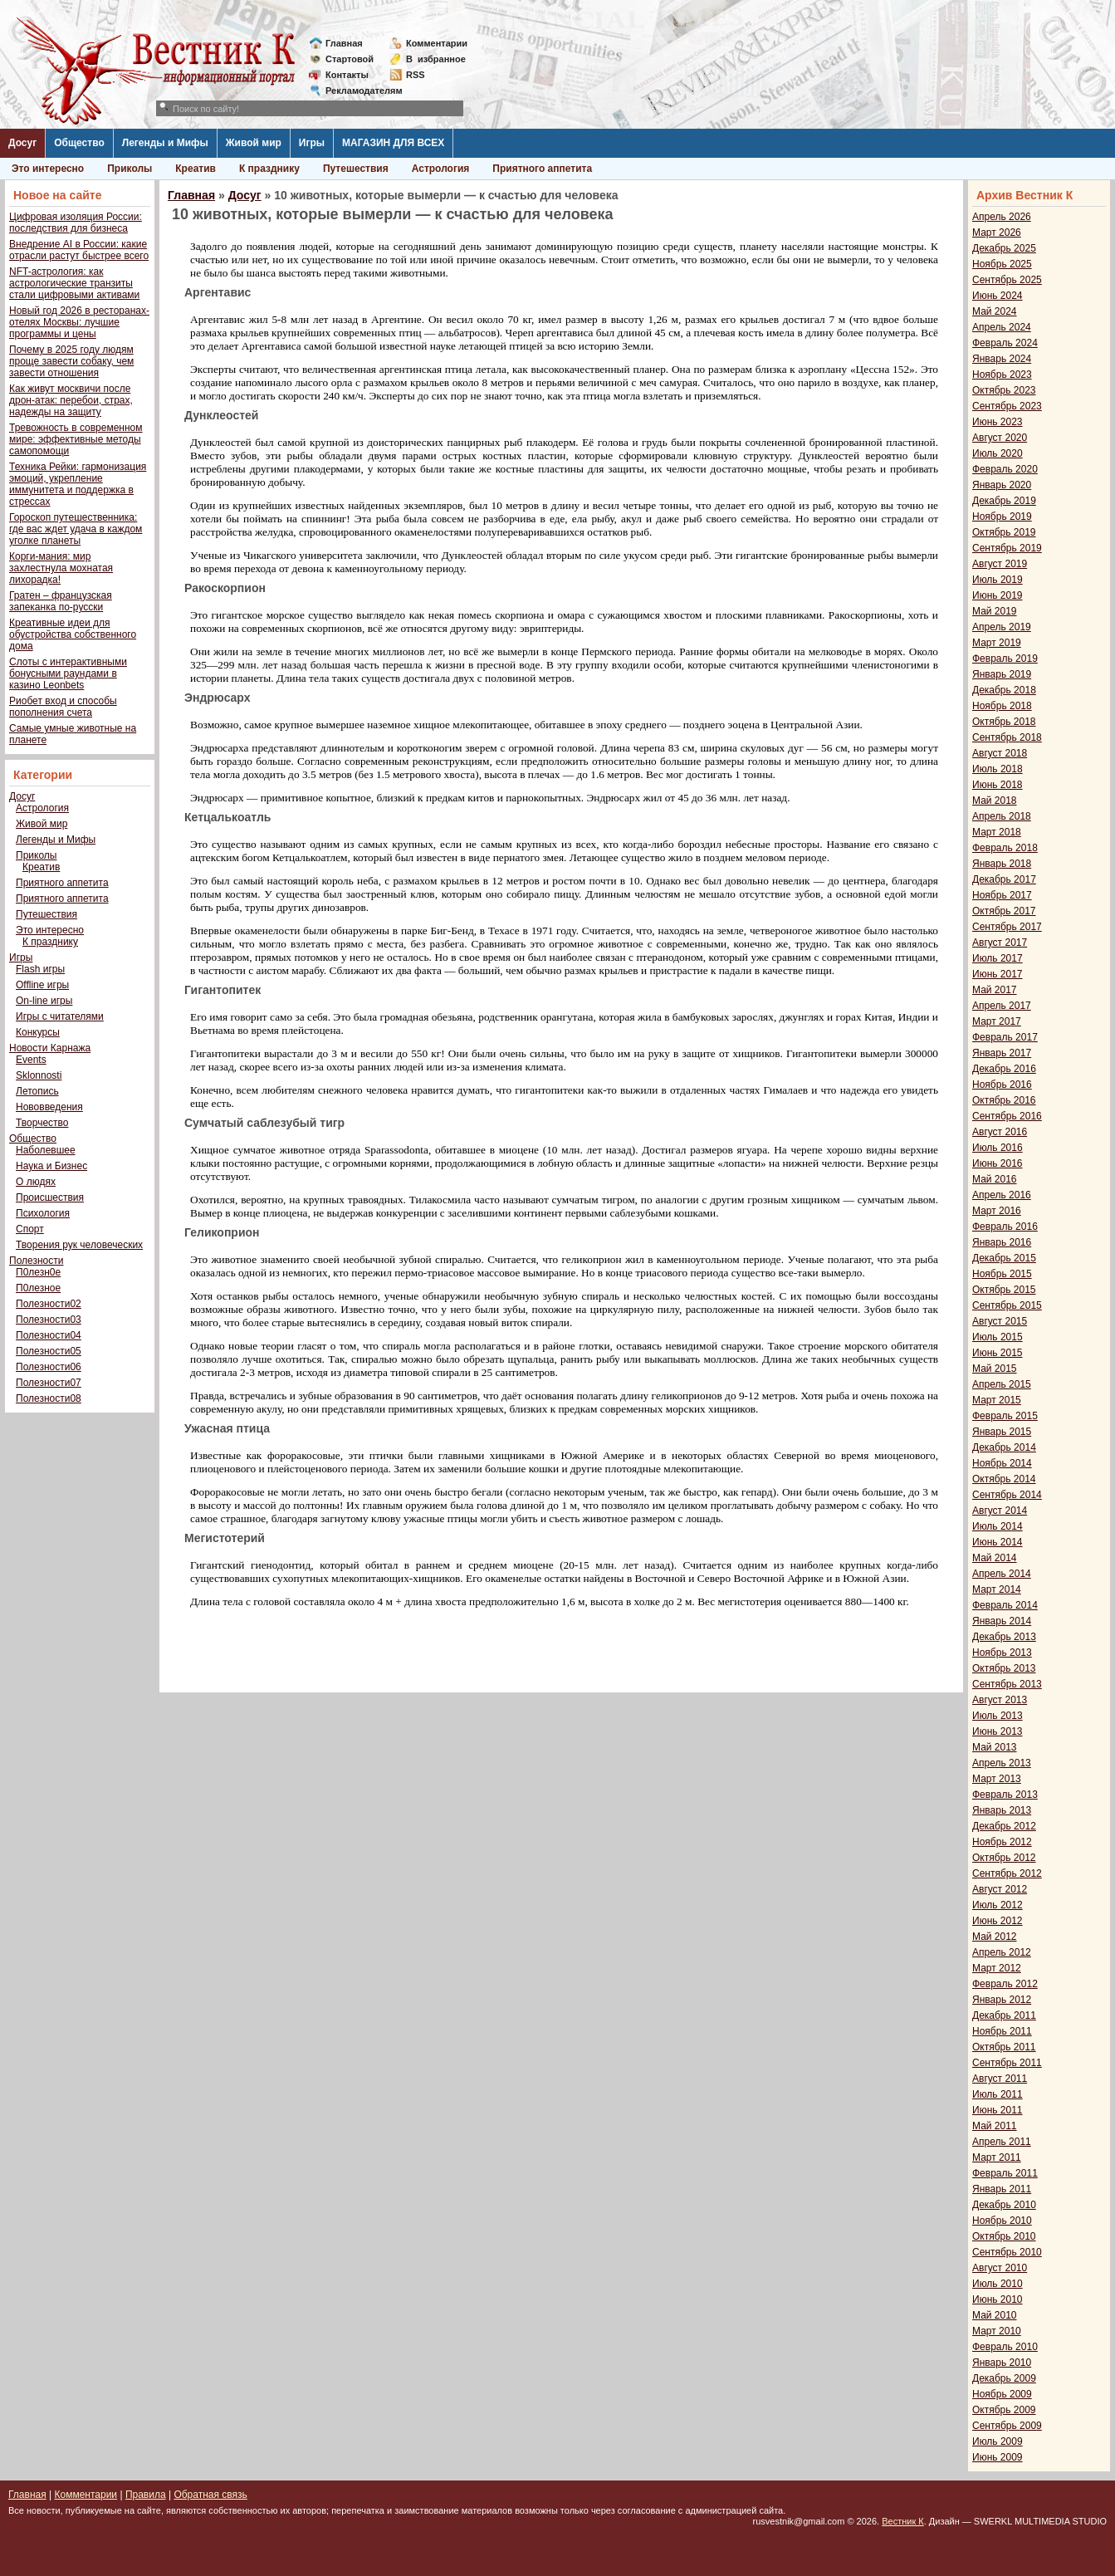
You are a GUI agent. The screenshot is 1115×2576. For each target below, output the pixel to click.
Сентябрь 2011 (1007, 2063)
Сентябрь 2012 (1007, 1873)
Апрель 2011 (1001, 2141)
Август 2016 (999, 1132)
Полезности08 (48, 1398)
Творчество (42, 1123)
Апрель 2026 (1001, 217)
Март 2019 (996, 643)
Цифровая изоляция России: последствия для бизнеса (75, 222)
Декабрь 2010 (1004, 2205)
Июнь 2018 (997, 785)
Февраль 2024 (1005, 343)
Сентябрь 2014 (1007, 1495)
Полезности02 (48, 1304)
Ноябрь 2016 (1002, 1084)
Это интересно (48, 168)
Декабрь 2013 (1004, 1637)
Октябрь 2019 (1004, 532)
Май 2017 (994, 990)
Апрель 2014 (1001, 1573)
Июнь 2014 (997, 1542)
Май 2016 (994, 1179)
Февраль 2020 (1005, 469)
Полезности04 (48, 1335)
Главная (344, 43)
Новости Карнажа (49, 1048)
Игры (312, 143)
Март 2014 (996, 1589)
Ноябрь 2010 (1002, 2220)
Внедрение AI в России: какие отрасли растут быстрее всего (79, 250)
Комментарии (436, 43)
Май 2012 (994, 1936)
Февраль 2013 (1005, 1794)
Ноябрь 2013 (1002, 1652)
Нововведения (49, 1107)
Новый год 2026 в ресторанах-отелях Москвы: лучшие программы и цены (79, 322)
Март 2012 (996, 1968)
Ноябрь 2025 (1002, 264)
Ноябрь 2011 (1002, 2031)
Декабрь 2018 (1004, 690)
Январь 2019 (1001, 674)
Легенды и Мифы (165, 143)
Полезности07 (48, 1382)
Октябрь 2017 (1004, 911)
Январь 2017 (1001, 1053)
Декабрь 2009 (1004, 2378)
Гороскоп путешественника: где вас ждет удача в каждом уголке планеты (75, 529)
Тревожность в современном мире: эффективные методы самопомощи (76, 439)
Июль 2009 (997, 2441)
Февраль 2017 (1005, 1037)
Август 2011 (999, 2078)
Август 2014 (999, 1510)
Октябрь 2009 (1004, 2410)
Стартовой (349, 59)
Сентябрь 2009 (1007, 2426)
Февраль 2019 (1005, 658)
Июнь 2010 (997, 2299)
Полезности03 (48, 1319)
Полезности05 (48, 1351)
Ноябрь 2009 (1002, 2394)
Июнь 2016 (997, 1163)
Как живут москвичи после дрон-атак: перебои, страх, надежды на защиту (71, 400)
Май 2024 (994, 311)
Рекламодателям (357, 90)
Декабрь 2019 (1004, 501)
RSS (415, 75)
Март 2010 (996, 2331)
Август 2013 (999, 1700)
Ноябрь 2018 (1002, 706)
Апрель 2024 (1001, 327)
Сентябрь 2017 (1007, 927)
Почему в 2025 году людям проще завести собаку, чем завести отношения (71, 361)
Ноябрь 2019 (1002, 516)
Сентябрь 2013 (1007, 1684)
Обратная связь (210, 2494)
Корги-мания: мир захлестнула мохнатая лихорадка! (61, 568)
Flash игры (40, 969)
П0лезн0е (38, 1272)
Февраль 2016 (1005, 1226)
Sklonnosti (38, 1075)
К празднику (269, 168)
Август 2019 (999, 564)
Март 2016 (996, 1211)
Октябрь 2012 (1004, 1857)
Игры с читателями (60, 1016)
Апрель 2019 (1001, 627)
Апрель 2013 (1001, 1763)
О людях (36, 1182)
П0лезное (38, 1288)
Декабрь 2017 (1004, 879)
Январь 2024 (1001, 359)
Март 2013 (996, 1779)
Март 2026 (996, 232)
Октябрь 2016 (1004, 1100)
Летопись (37, 1091)
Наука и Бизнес (51, 1166)
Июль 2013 (997, 1715)
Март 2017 (996, 1021)
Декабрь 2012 (1004, 1826)
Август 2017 (999, 942)
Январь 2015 (1001, 1431)
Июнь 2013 (997, 1731)
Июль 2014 (997, 1526)
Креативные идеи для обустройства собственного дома (72, 634)
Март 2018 (996, 832)
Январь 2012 (1001, 1999)
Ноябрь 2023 (1002, 374)
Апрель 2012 (1001, 1952)
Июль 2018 (997, 769)
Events (31, 1059)
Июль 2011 (997, 2094)
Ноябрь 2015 (1002, 1274)
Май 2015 (994, 1368)
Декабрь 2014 (1004, 1447)
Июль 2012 (997, 1905)
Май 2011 (994, 2126)
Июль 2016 (997, 1147)
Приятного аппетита (542, 168)
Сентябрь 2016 (1007, 1116)
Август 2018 (999, 753)
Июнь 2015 (997, 1353)
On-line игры (44, 1000)
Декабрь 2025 (1004, 248)
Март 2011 (996, 2157)
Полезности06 (48, 1367)
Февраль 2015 (1005, 1416)
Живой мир (253, 143)
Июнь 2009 (997, 2457)
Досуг (22, 143)
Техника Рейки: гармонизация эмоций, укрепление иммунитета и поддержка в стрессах (77, 484)
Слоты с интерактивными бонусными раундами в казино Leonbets (68, 673)
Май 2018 (994, 800)
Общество (79, 143)
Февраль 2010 (1005, 2347)
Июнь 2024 (997, 295)
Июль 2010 (997, 2284)
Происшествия (50, 1197)
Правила (145, 2494)
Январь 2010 (1001, 2362)
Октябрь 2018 (1004, 721)
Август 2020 (999, 437)
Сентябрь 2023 (1007, 406)
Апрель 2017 (1001, 1005)
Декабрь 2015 (1004, 1258)
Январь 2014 (1001, 1621)
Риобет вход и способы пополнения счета (63, 706)
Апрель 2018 (1001, 816)
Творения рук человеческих (79, 1245)
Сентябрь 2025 (1007, 280)
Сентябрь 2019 (1007, 548)
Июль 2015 (997, 1337)
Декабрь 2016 (1004, 1069)
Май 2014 (994, 1558)
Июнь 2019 (997, 595)
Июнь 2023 (997, 422)
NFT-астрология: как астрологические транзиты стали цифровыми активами (74, 283)
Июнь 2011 (997, 2110)
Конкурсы (38, 1032)
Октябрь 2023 (1004, 390)
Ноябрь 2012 (1002, 1842)
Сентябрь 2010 (1007, 2252)
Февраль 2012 (1005, 1984)
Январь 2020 (1001, 485)
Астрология (441, 168)
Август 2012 (999, 1889)
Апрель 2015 (1001, 1384)
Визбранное (436, 59)
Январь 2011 (1001, 2189)
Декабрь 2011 (1004, 2015)
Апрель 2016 (1001, 1195)
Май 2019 (994, 611)
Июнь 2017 (997, 974)
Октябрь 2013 (1004, 1668)
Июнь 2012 (997, 1921)
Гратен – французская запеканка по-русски (60, 601)
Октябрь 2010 (1004, 2236)
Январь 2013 (1001, 1810)
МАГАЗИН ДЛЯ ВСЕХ (393, 143)
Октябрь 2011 (1004, 2047)
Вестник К (903, 2521)
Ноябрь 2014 (1002, 1463)
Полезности (36, 1260)
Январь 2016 (1001, 1242)
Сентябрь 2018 (1007, 737)
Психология (43, 1213)
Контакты (347, 75)
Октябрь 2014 (1004, 1479)
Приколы (129, 168)
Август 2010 (999, 2268)
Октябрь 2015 (1004, 1289)
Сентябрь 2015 (1007, 1305)
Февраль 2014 (1005, 1605)
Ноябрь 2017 (1002, 895)
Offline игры (42, 985)
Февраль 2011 (1005, 2173)
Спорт (30, 1229)
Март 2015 (996, 1400)
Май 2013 (994, 1747)
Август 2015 (999, 1321)
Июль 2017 (997, 958)
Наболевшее (46, 1150)
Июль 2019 (997, 579)
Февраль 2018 (1005, 848)
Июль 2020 (997, 453)
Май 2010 (994, 2315)
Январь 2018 (1001, 863)
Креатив (195, 168)
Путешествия (356, 168)
